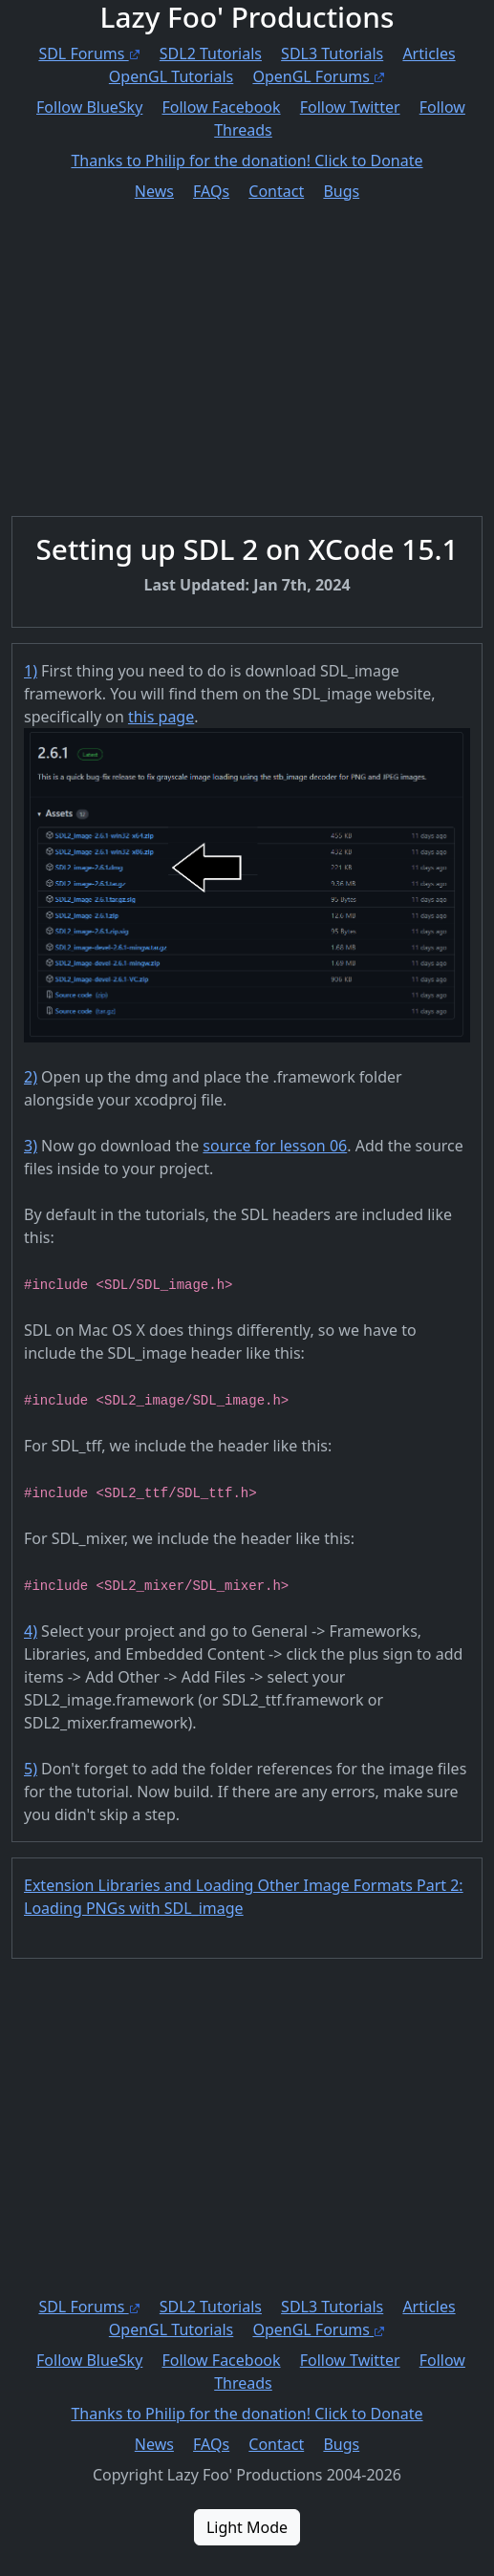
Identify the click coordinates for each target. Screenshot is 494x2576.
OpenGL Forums (318, 76)
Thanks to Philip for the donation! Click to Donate (246, 160)
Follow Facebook (221, 107)
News (154, 191)
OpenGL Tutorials (171, 76)
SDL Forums (89, 53)
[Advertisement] (247, 344)
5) (30, 1768)
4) (30, 1631)
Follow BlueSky (89, 107)
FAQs (211, 191)
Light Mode (247, 2527)
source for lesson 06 (275, 1145)
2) (30, 1076)
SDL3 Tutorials (332, 53)
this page (161, 716)
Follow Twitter (350, 107)
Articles (428, 53)
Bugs (341, 191)
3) (30, 1145)
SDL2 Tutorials (211, 53)
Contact (276, 191)
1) (30, 670)
